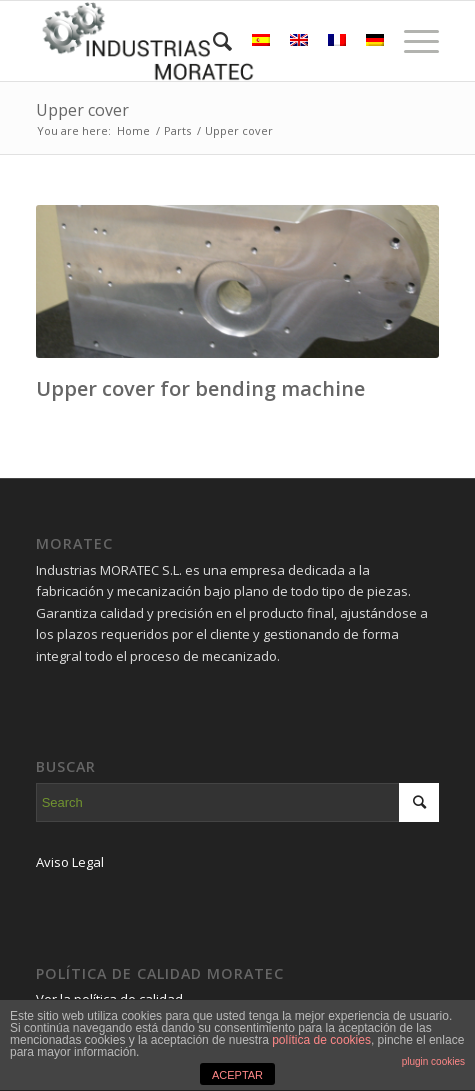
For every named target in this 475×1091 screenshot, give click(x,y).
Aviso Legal (70, 862)
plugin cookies (433, 1061)
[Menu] (411, 41)
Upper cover (82, 110)
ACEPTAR (237, 1075)
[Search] (212, 41)
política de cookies (321, 1040)
